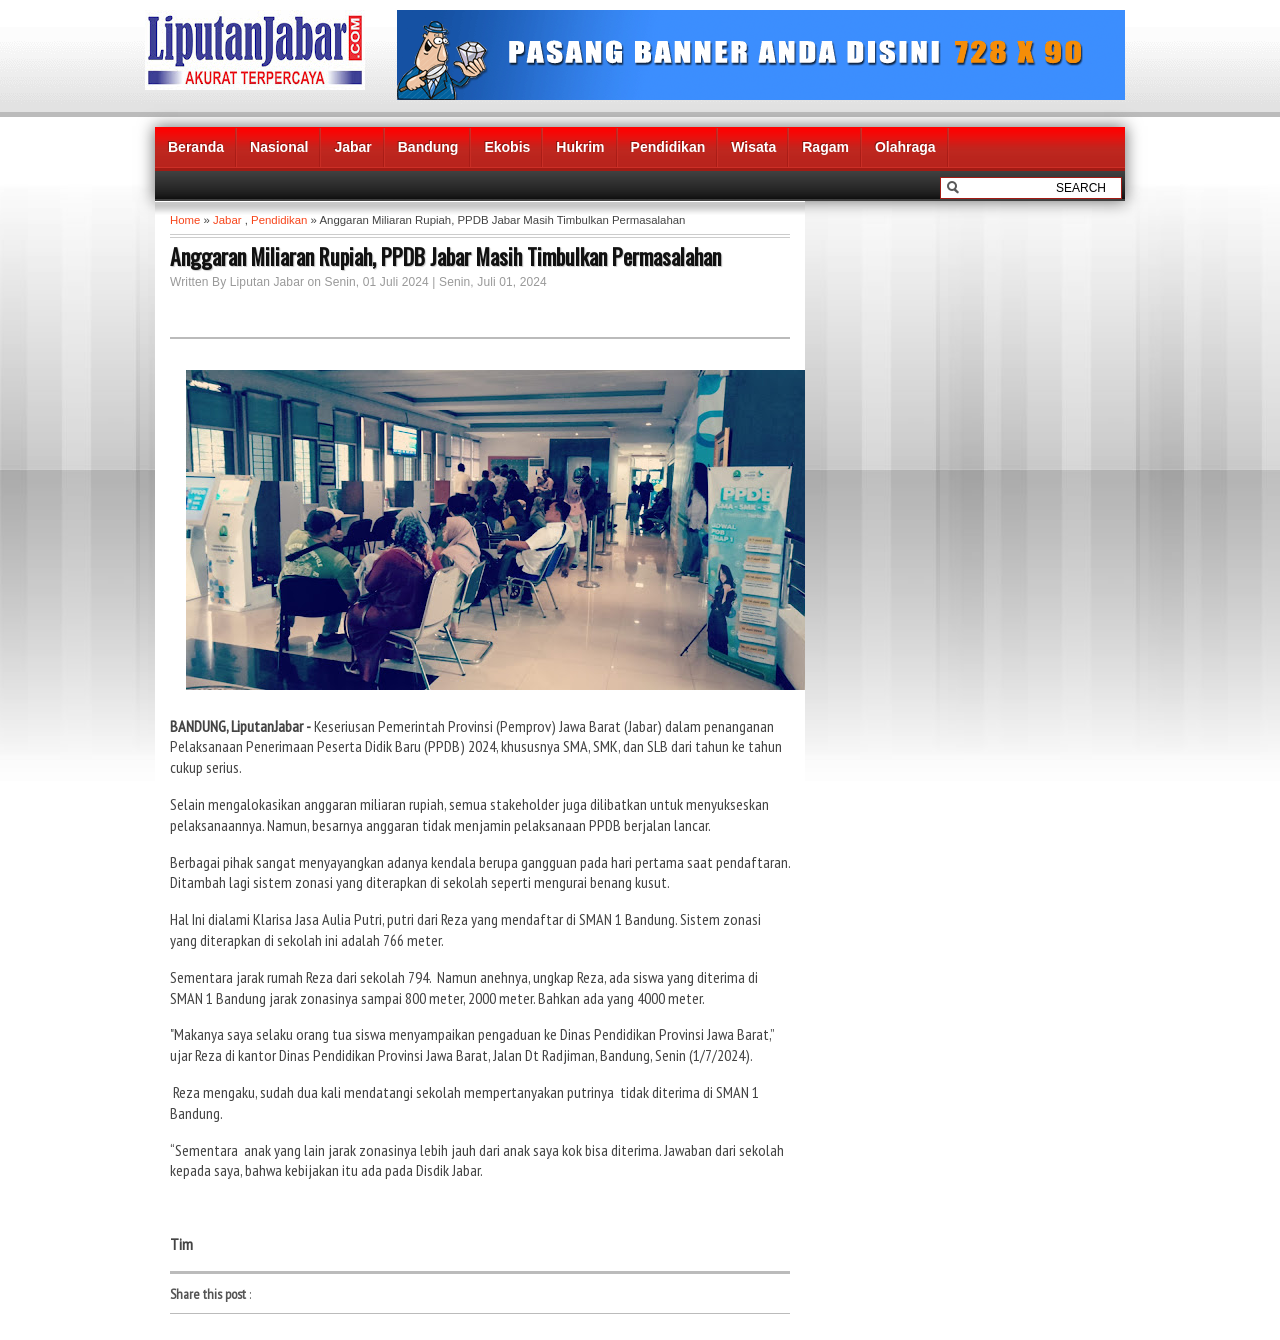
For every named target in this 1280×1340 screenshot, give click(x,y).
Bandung (428, 147)
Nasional (279, 147)
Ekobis (507, 147)
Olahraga (905, 147)
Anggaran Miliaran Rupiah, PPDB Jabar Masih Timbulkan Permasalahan (445, 256)
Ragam (825, 147)
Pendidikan (668, 147)
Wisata (753, 147)
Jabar (352, 147)
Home (185, 220)
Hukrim (580, 147)
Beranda (196, 147)
